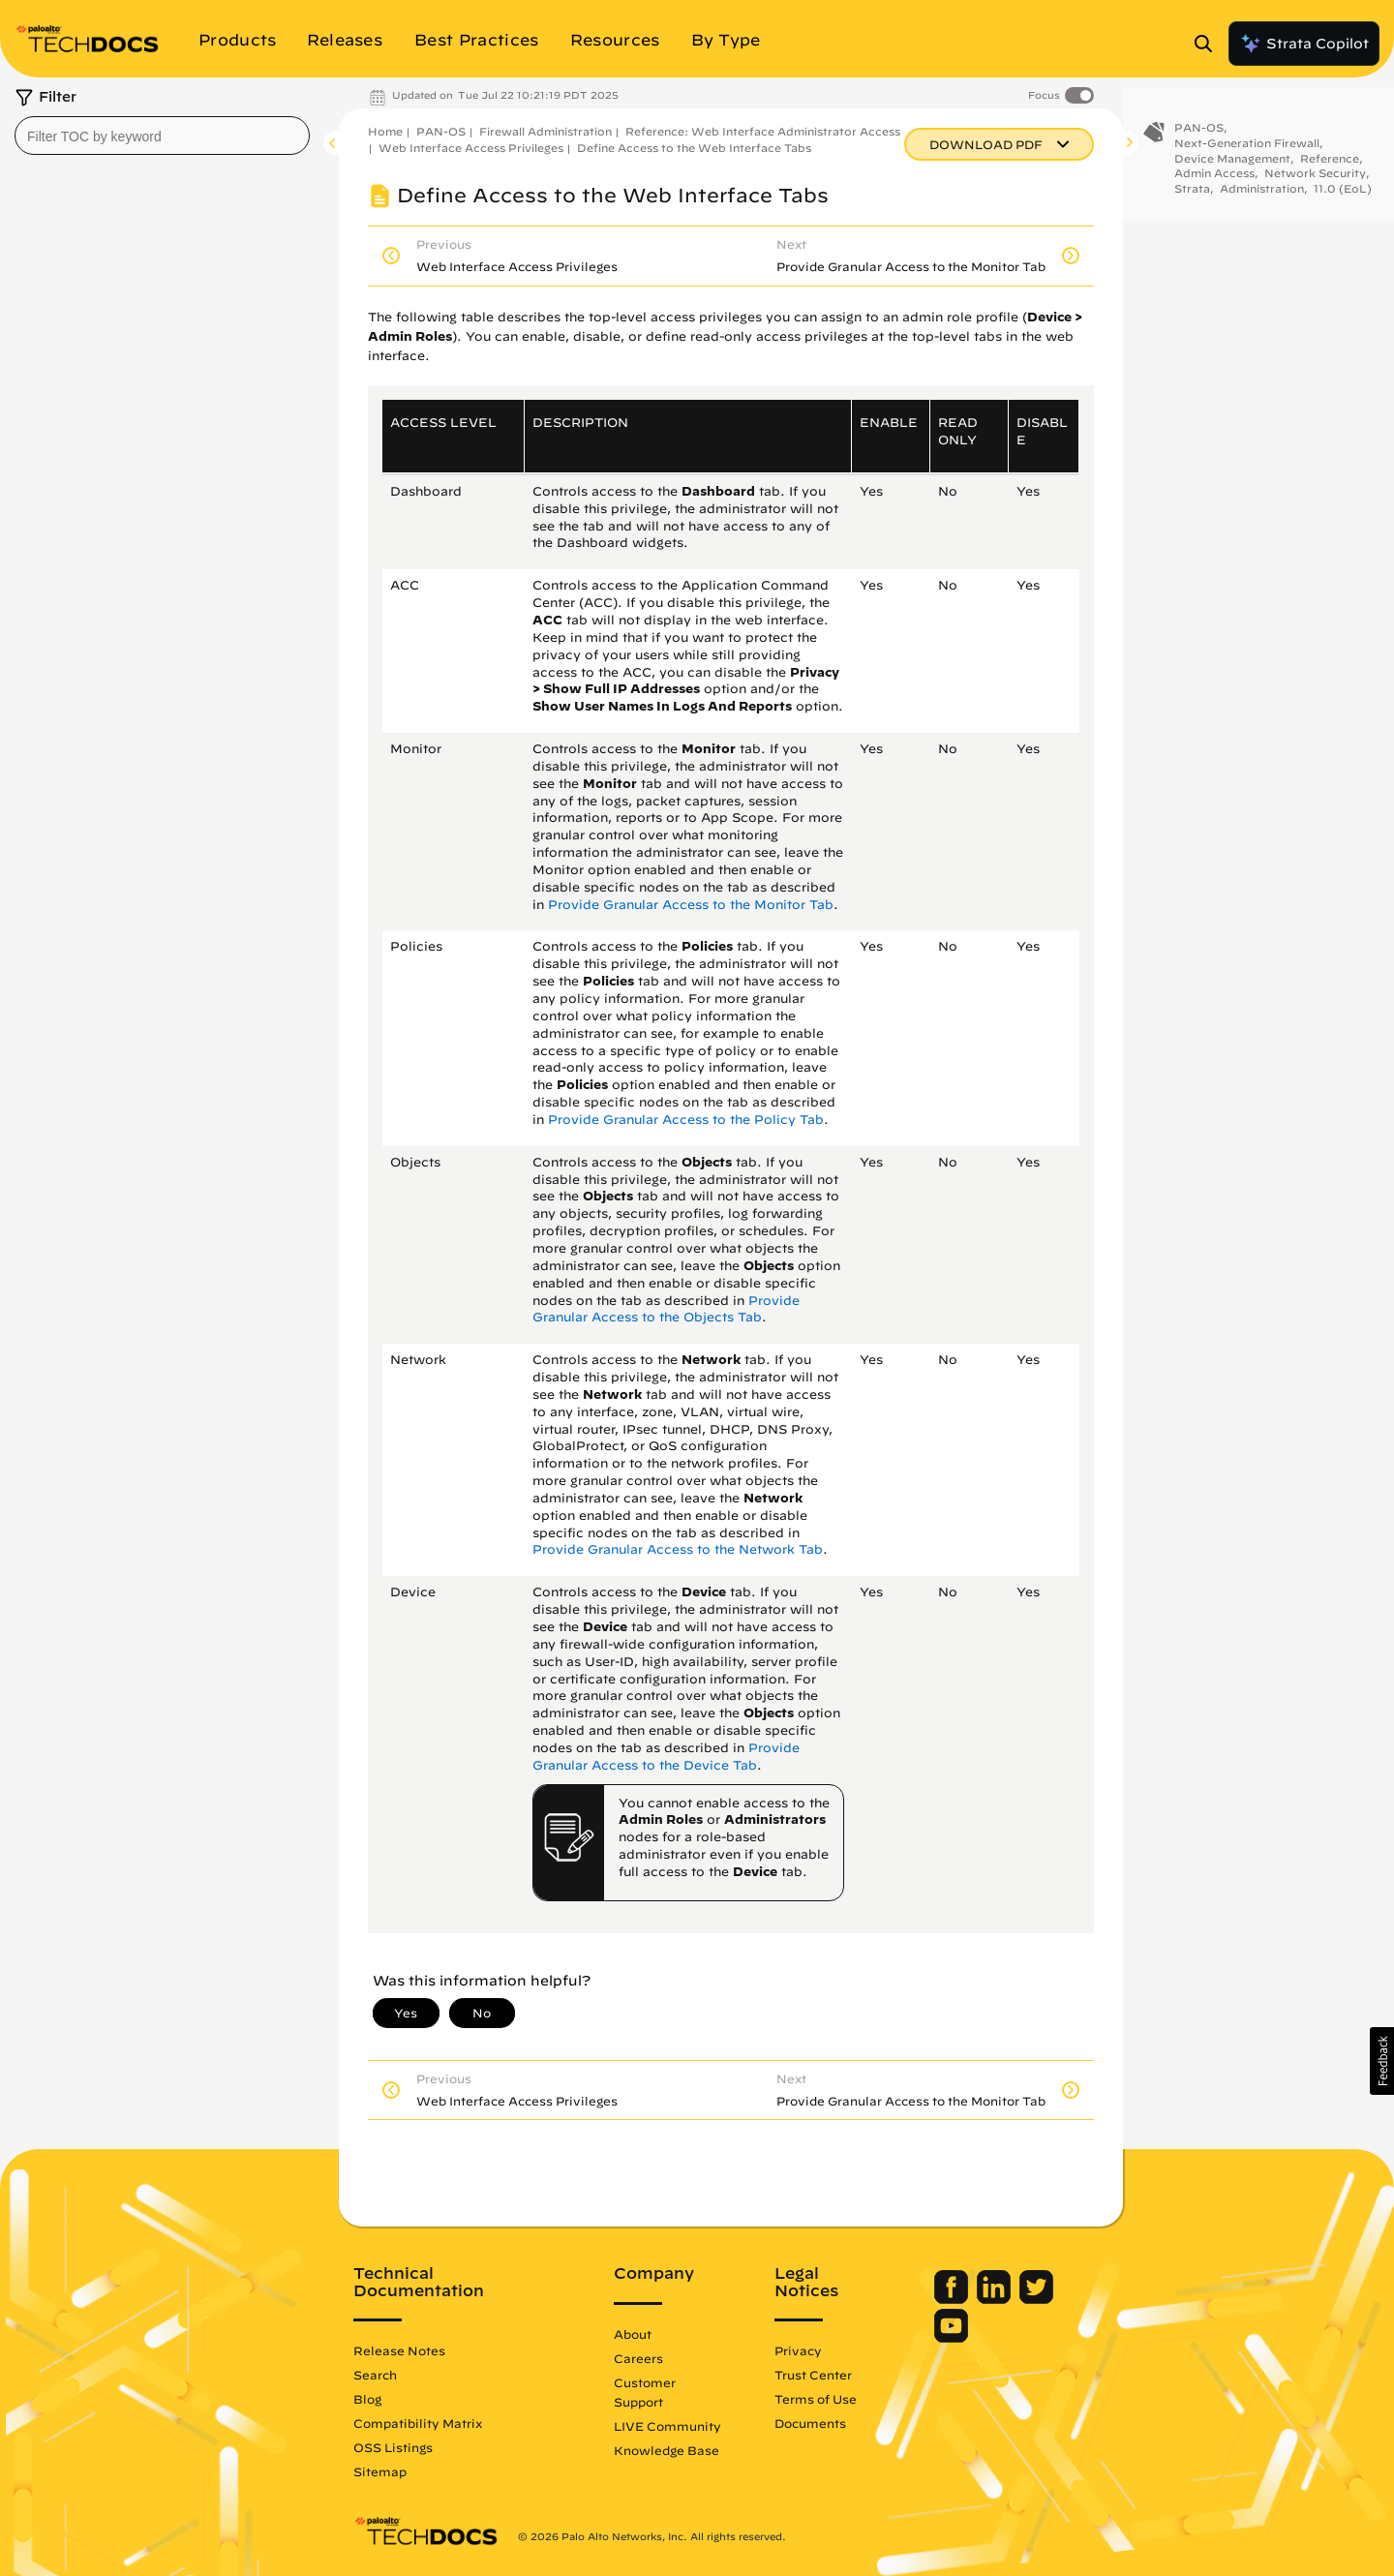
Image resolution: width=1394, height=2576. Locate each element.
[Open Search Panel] (1209, 43)
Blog (367, 2399)
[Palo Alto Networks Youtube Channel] (951, 2338)
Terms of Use (815, 2399)
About (633, 2334)
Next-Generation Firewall (1246, 148)
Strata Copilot (1304, 43)
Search (375, 2374)
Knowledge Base (666, 2450)
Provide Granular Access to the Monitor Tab (690, 904)
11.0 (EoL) (1343, 194)
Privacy (798, 2350)
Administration (1262, 194)
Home (385, 131)
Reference (1329, 163)
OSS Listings (393, 2447)
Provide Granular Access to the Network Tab (677, 1549)
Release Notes (399, 2350)
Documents (810, 2423)
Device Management (1232, 163)
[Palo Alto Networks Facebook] (953, 2299)
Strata (1192, 194)
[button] (1382, 2061)
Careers (638, 2358)
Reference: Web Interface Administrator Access (762, 131)
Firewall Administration (545, 131)
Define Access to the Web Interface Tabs (694, 147)
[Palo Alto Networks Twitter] (1036, 2299)
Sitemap (380, 2471)
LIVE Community (667, 2426)
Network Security (1315, 178)
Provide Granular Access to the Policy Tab (686, 1119)
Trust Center (813, 2374)
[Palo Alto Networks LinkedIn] (996, 2299)
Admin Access (1214, 178)
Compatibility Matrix (417, 2423)
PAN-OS (441, 131)
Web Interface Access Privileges (471, 147)
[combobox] (162, 135)
